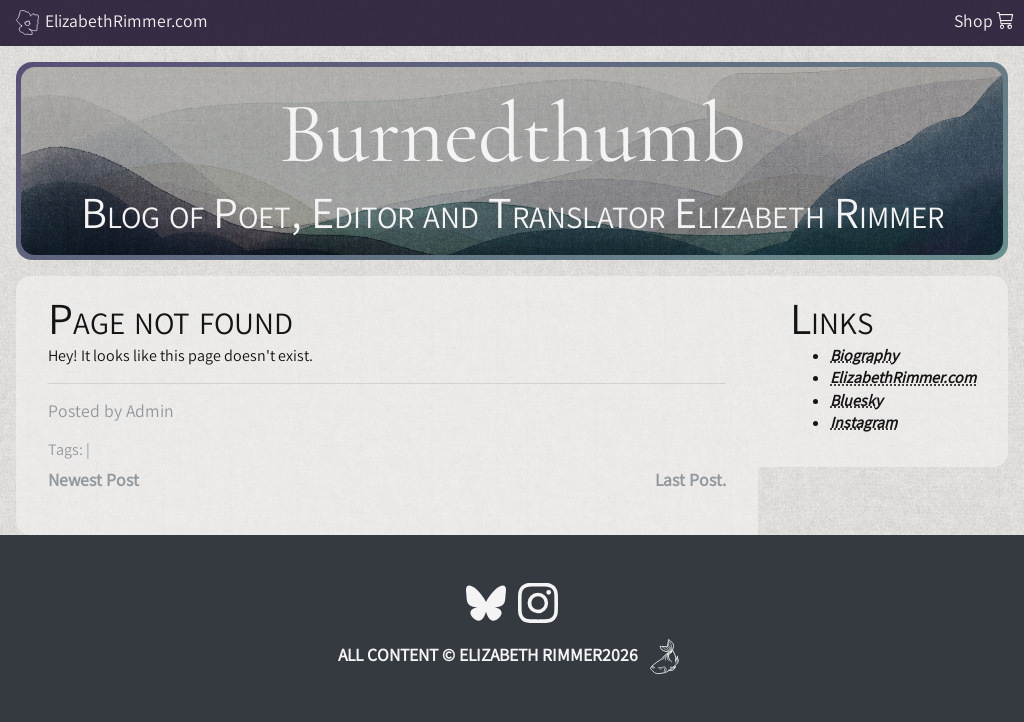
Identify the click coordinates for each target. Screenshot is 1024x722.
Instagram (863, 422)
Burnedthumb (512, 134)
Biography (864, 355)
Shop (984, 20)
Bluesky (856, 400)
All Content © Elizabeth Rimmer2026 (488, 654)
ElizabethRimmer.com (126, 20)
